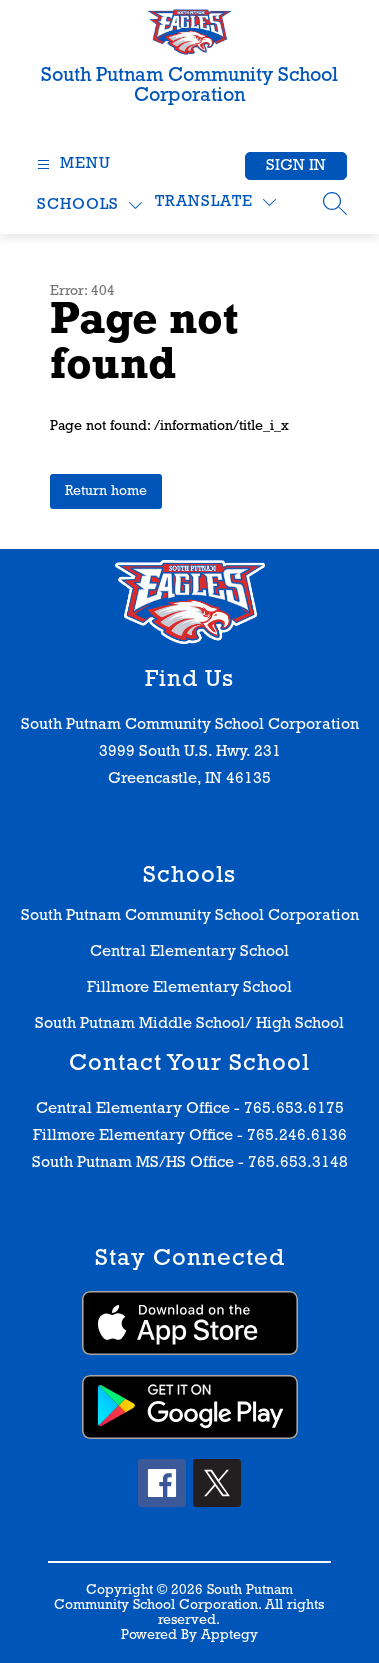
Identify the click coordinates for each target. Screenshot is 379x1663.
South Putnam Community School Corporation (190, 916)
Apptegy (229, 1635)
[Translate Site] (215, 202)
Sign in (296, 166)
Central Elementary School (189, 952)
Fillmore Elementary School (189, 988)
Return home (106, 491)
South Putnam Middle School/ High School (189, 1024)
